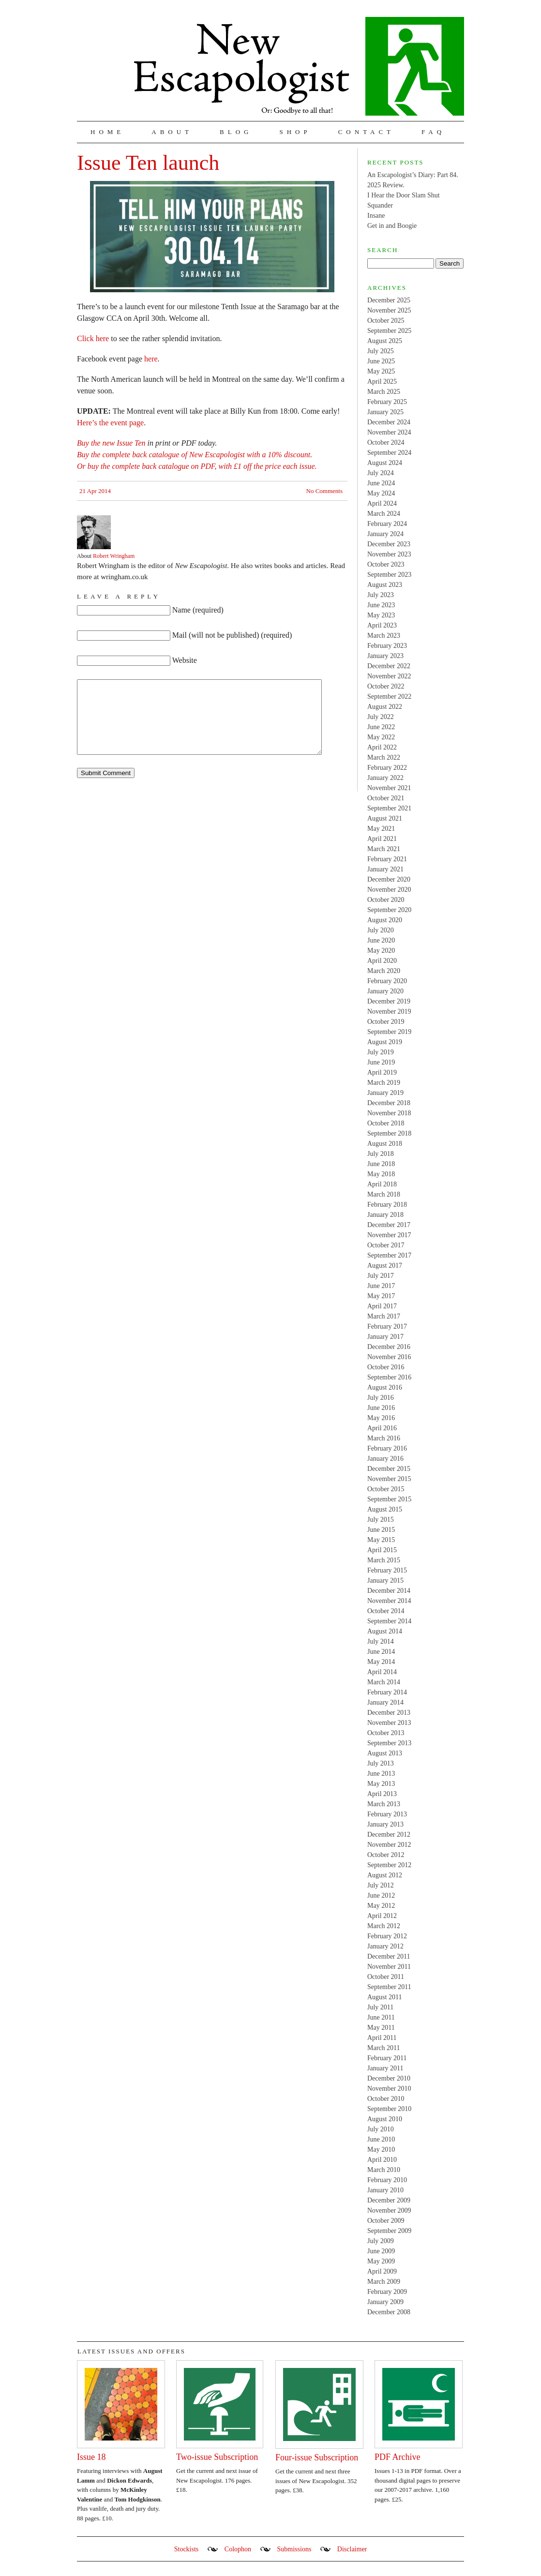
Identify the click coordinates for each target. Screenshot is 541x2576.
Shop (295, 131)
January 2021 (385, 869)
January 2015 (385, 1580)
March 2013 (383, 1804)
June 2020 (381, 940)
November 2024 (389, 432)
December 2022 (388, 666)
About (172, 131)
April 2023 (382, 625)
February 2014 (387, 1692)
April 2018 (382, 1184)
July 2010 (380, 2129)
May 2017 (381, 1296)
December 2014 (388, 1590)
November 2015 (389, 1479)
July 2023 (380, 595)
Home (107, 131)
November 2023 (389, 554)
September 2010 (389, 2108)
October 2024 (386, 442)
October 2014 (386, 1611)
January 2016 (385, 1458)
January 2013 (385, 1824)
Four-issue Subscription (316, 2457)
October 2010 (386, 2098)
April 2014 (382, 1672)
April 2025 (382, 381)
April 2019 (382, 1072)
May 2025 (381, 371)
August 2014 (384, 1631)
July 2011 (380, 2007)
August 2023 (384, 584)
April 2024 (382, 503)
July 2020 (380, 930)
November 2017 (389, 1235)
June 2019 (381, 1062)
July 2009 (380, 2241)
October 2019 (386, 1021)
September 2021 (389, 808)
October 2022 (386, 686)
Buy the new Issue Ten (111, 443)
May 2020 (381, 950)
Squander (380, 205)
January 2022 (385, 777)
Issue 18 (91, 2457)
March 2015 (383, 1560)
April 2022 (382, 747)
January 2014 (385, 1702)
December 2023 (388, 544)
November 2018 (389, 1113)
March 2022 (383, 757)
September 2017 (389, 1255)
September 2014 (389, 1621)
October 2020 (386, 899)
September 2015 (389, 1499)
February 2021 (387, 859)
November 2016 (389, 1357)
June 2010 (381, 2139)
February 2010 (387, 2180)
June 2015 (381, 1529)
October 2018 (386, 1123)
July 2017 (380, 1275)
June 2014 (381, 1651)
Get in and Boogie (392, 225)
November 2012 (389, 1844)
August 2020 (384, 920)
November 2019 (389, 1011)
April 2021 (382, 838)
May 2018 (381, 1174)
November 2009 (389, 2210)
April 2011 (382, 2037)
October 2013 (386, 1733)
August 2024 (384, 462)
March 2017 (383, 1316)
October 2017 (386, 1245)
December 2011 (388, 1956)
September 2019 (389, 1031)
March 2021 (383, 849)
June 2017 (381, 1285)
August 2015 (384, 1509)
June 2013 (381, 1773)
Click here (93, 338)
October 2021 (386, 798)
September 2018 (389, 1133)
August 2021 (384, 818)
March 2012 (383, 1926)
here (151, 359)
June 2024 (381, 483)
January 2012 (385, 1946)
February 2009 (387, 2291)
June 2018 (381, 1164)
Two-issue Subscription (217, 2457)
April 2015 (382, 1550)
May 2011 (381, 2027)
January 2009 (385, 2302)
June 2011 (381, 2017)
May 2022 (381, 737)
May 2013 (381, 1783)
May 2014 (381, 1661)
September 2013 (389, 1743)
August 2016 (384, 1387)
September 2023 (389, 574)
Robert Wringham (114, 556)
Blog (236, 131)
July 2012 (380, 1885)
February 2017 (387, 1326)
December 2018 (388, 1103)
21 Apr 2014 (95, 490)
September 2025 (389, 330)
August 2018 (384, 1143)
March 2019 (383, 1082)
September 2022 (389, 696)
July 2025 (380, 351)
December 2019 (388, 1001)
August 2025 (384, 340)
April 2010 (382, 2159)
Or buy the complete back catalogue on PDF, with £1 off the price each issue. (197, 466)
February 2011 (387, 2058)
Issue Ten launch (148, 163)
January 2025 (385, 412)
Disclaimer (352, 2549)
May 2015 (381, 1539)
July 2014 (380, 1641)
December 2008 (388, 2312)
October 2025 (386, 320)
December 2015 (388, 1468)
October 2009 (386, 2220)
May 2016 (381, 1418)
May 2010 (381, 2149)
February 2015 (387, 1570)
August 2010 (384, 2119)
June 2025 (381, 361)
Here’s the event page (110, 423)
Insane (376, 215)
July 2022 (380, 716)
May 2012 (381, 1905)
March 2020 (383, 970)
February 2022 (387, 767)
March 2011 (383, 2048)
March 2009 (383, 2281)
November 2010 (389, 2088)
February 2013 (387, 1814)
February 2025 (387, 401)
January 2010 (385, 2190)
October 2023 (386, 564)
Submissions (294, 2549)
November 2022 (389, 676)
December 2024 (388, 422)
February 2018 (387, 1204)
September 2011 (389, 1987)
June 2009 (381, 2251)
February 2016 (387, 1448)
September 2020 (389, 910)
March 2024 (383, 513)
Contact (366, 131)
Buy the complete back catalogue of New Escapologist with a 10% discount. (194, 454)
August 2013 (384, 1753)
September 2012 (389, 1865)
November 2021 (389, 788)
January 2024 (385, 534)
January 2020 (385, 991)
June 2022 (381, 727)
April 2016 (382, 1428)
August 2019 (384, 1042)
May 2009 (381, 2261)
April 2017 (382, 1306)
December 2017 (388, 1224)
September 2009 (389, 2230)
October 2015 (386, 1489)
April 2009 (382, 2271)
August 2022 (384, 706)
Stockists (186, 2549)
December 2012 (388, 1834)
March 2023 (383, 635)
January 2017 (385, 1336)
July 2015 (380, 1519)
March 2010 (383, 2169)
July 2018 (380, 1153)
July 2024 (380, 473)
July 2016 (380, 1397)
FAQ (433, 131)
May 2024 (381, 493)
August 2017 (384, 1265)
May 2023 (381, 615)
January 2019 (385, 1092)
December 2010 (388, 2078)
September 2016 (389, 1377)
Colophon (238, 2549)
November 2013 (389, 1722)
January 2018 (385, 1214)
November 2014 (389, 1600)
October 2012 (386, 1854)
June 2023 (381, 605)
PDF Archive (398, 2457)
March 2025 (383, 391)
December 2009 (388, 2200)
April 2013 (382, 1793)
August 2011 (384, 1997)
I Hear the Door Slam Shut (403, 195)
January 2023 (385, 655)
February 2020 (387, 981)
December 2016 (388, 1346)
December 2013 (388, 1712)
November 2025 (389, 310)
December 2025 (388, 300)
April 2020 (382, 960)
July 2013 (380, 1763)
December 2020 (388, 879)
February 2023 (387, 645)
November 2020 (389, 889)
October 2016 (386, 1367)
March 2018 (383, 1194)
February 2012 (387, 1936)
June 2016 (381, 1407)
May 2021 (381, 828)
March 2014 (383, 1682)
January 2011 (385, 2068)
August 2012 (384, 1875)
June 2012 (381, 1895)
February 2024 (387, 523)
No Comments (324, 490)
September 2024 (389, 452)
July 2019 (380, 1052)
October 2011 (385, 1976)
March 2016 (383, 1438)
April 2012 (382, 1915)
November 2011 (389, 1966)
